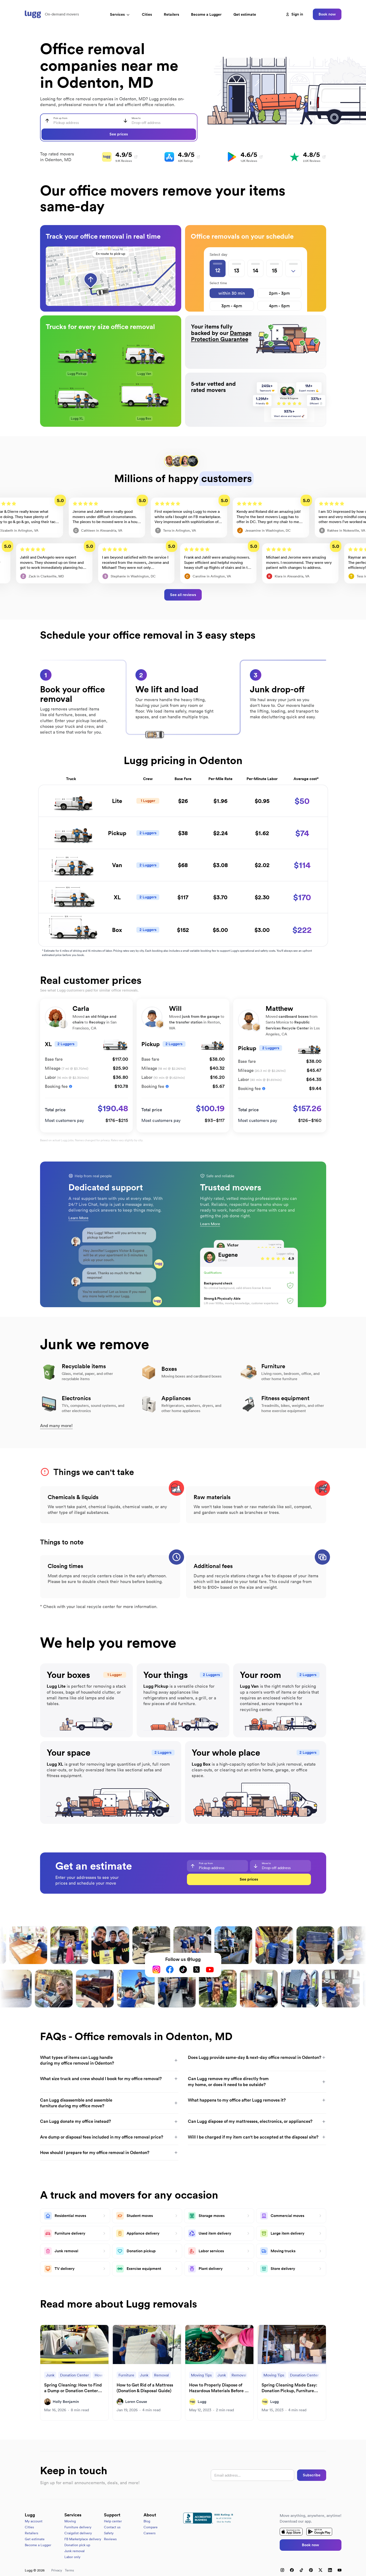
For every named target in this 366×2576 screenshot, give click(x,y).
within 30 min (231, 293)
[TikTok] (183, 1969)
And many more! (56, 1425)
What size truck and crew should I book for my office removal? (109, 2078)
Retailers (171, 14)
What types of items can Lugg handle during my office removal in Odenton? (109, 2060)
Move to (136, 118)
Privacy (56, 2570)
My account (33, 2521)
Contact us (112, 2527)
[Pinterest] (311, 2570)
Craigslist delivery (78, 2533)
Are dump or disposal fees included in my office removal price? (109, 2137)
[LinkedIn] (330, 2570)
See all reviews (183, 594)
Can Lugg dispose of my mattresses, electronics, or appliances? (257, 2121)
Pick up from (60, 118)
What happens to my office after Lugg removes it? (257, 2100)
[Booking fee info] (70, 1086)
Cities (147, 14)
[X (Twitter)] (196, 1969)
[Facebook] (170, 1969)
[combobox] (79, 121)
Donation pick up (77, 2545)
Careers (149, 2533)
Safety (108, 2533)
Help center (113, 2521)
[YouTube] (210, 1969)
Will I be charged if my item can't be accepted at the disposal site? (257, 2137)
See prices (118, 134)
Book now (327, 14)
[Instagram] (156, 1969)
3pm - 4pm (231, 306)
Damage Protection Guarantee (221, 336)
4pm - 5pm (279, 306)
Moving (70, 2521)
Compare (151, 2527)
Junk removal (74, 2551)
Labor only (72, 2557)
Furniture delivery (77, 2527)
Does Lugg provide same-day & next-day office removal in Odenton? (257, 2057)
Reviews (110, 2539)
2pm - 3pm (279, 293)
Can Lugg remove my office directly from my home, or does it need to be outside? (257, 2081)
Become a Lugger (38, 2545)
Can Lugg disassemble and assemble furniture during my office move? (109, 2102)
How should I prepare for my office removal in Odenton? (109, 2152)
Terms (69, 2570)
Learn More (78, 1217)
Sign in (294, 14)
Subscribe (311, 2475)
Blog (147, 2521)
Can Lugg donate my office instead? (109, 2121)
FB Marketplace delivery (82, 2539)
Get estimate (244, 14)
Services (120, 14)
